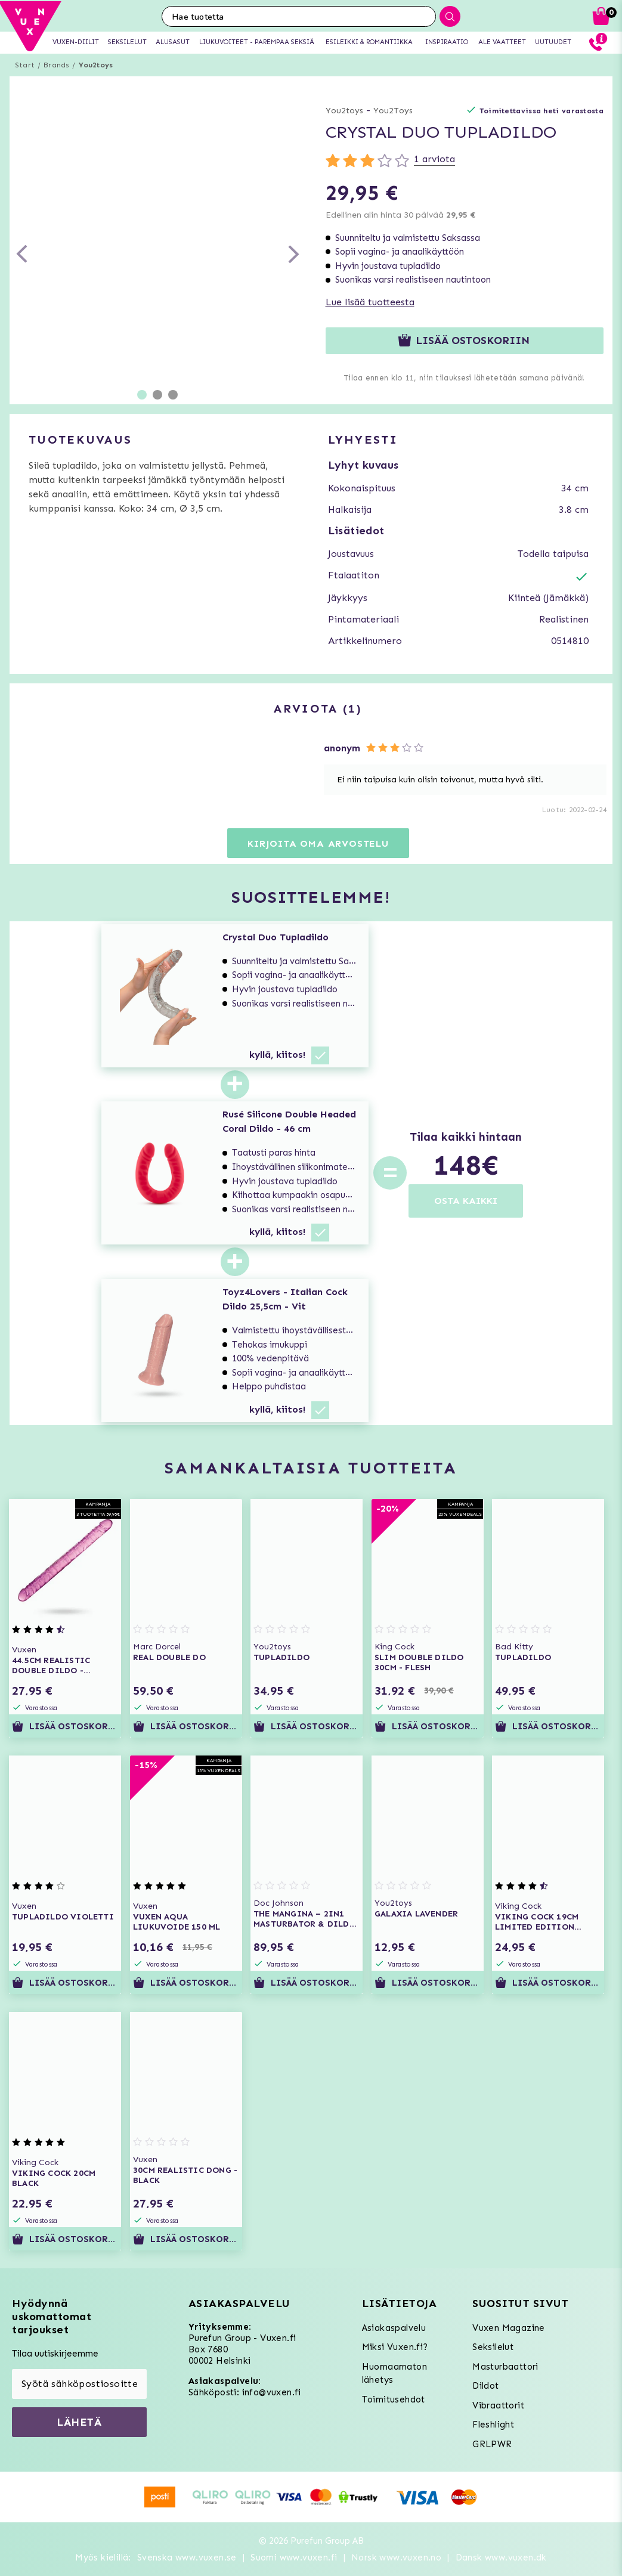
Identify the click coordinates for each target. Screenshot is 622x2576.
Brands (56, 65)
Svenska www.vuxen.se (187, 2557)
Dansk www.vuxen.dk (501, 2557)
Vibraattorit (498, 2405)
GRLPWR (492, 2444)
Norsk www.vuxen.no (396, 2557)
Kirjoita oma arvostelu (318, 843)
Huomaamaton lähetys (394, 2373)
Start (25, 65)
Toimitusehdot (393, 2399)
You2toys (96, 65)
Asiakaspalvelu (394, 2328)
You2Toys (393, 111)
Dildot (485, 2385)
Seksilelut (492, 2347)
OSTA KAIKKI (465, 1200)
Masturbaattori (505, 2366)
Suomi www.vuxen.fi (293, 2557)
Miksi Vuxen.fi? (395, 2347)
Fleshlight (493, 2424)
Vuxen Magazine (508, 2328)
